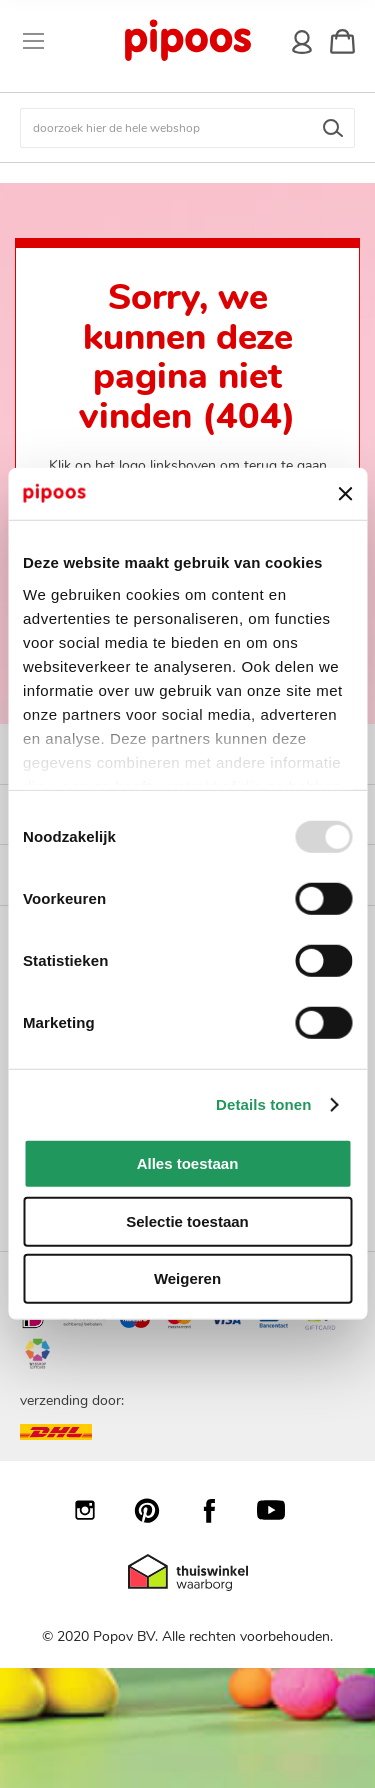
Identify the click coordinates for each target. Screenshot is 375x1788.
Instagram (95, 1510)
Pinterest (157, 1510)
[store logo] (186, 41)
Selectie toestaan (187, 1221)
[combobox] (187, 128)
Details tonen (263, 1104)
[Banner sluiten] (345, 494)
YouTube (281, 1510)
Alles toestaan (188, 1163)
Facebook (219, 1510)
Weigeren (187, 1278)
